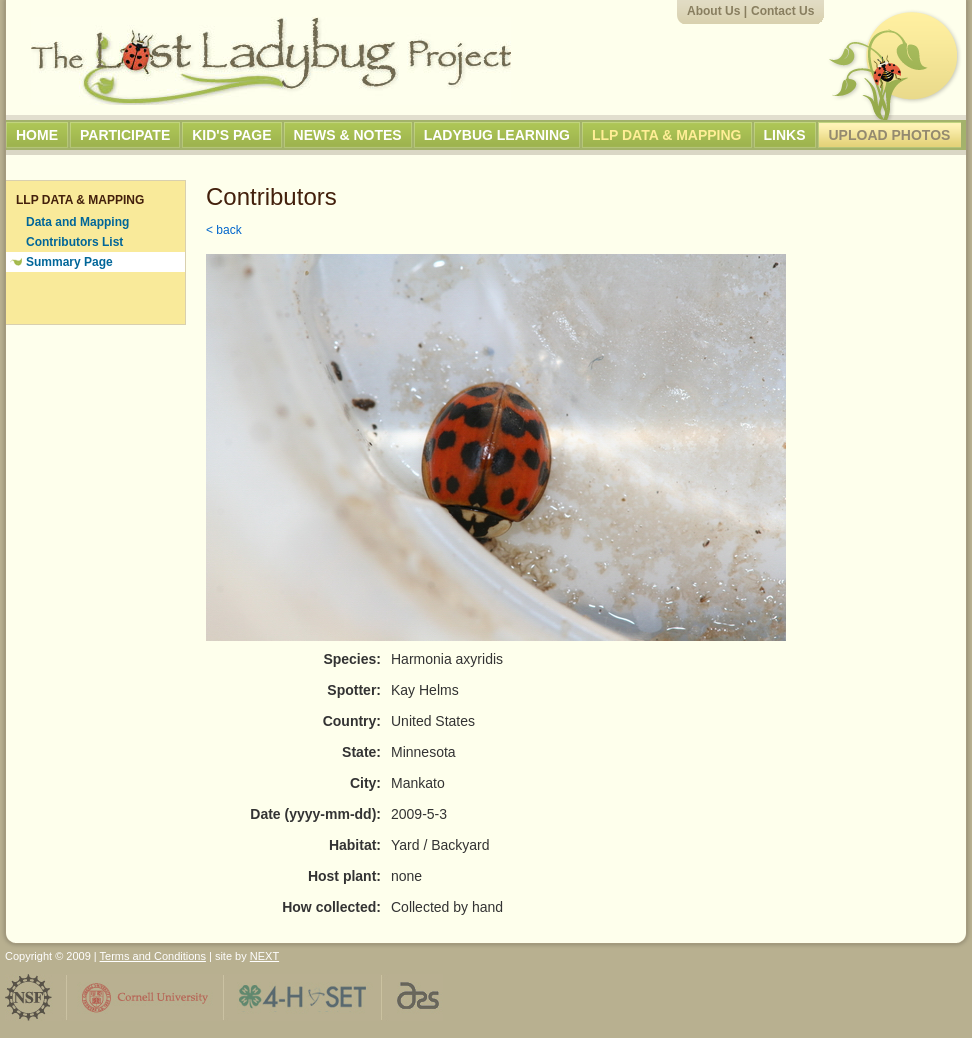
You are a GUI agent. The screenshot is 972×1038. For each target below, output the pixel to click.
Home (37, 135)
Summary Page (69, 262)
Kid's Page (231, 135)
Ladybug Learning (497, 135)
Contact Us (782, 11)
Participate (125, 135)
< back (224, 230)
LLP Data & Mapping (667, 135)
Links (785, 135)
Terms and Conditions (153, 956)
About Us (713, 11)
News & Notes (348, 135)
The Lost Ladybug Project (271, 61)
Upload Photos (890, 135)
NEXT (264, 956)
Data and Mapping (77, 222)
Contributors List (74, 242)
